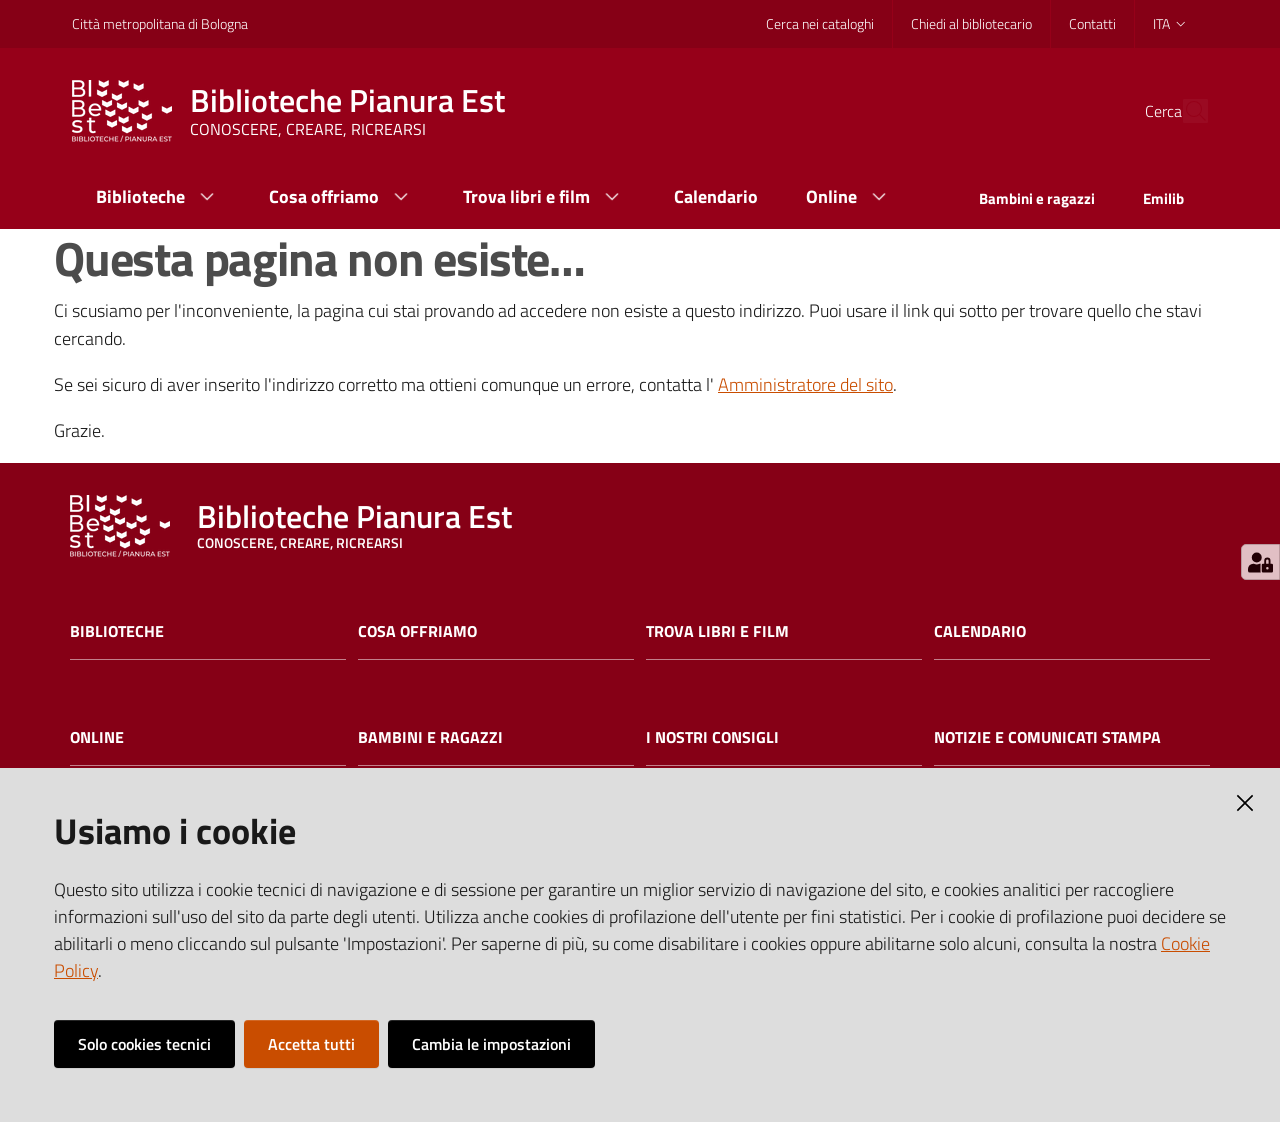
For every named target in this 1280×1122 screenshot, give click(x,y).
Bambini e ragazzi (430, 737)
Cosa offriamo (417, 631)
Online (97, 737)
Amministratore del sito (805, 384)
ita (1170, 23)
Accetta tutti (311, 1044)
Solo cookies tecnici (144, 1044)
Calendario (980, 631)
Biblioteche (117, 631)
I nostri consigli (712, 737)
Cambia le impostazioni (491, 1044)
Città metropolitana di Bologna (160, 23)
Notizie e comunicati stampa (1047, 737)
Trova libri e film (717, 631)
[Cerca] (1184, 111)
